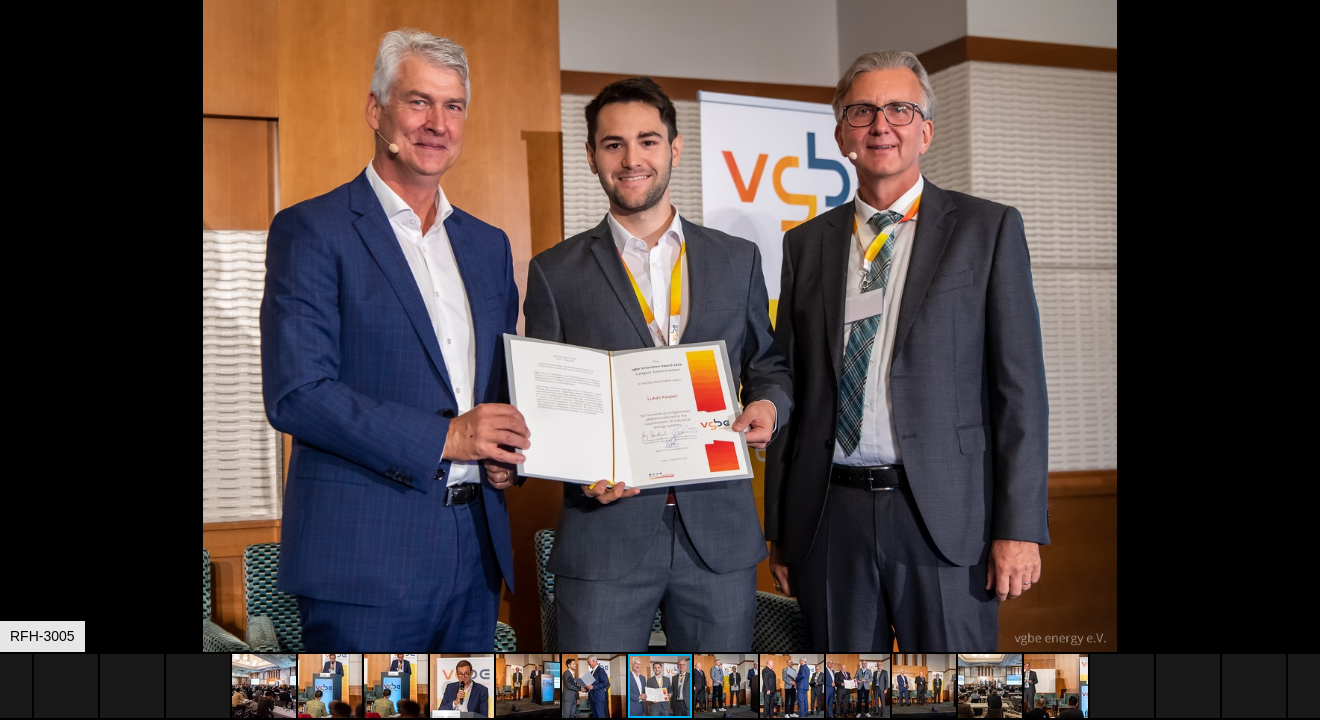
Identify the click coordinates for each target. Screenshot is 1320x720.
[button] (1302, 52)
